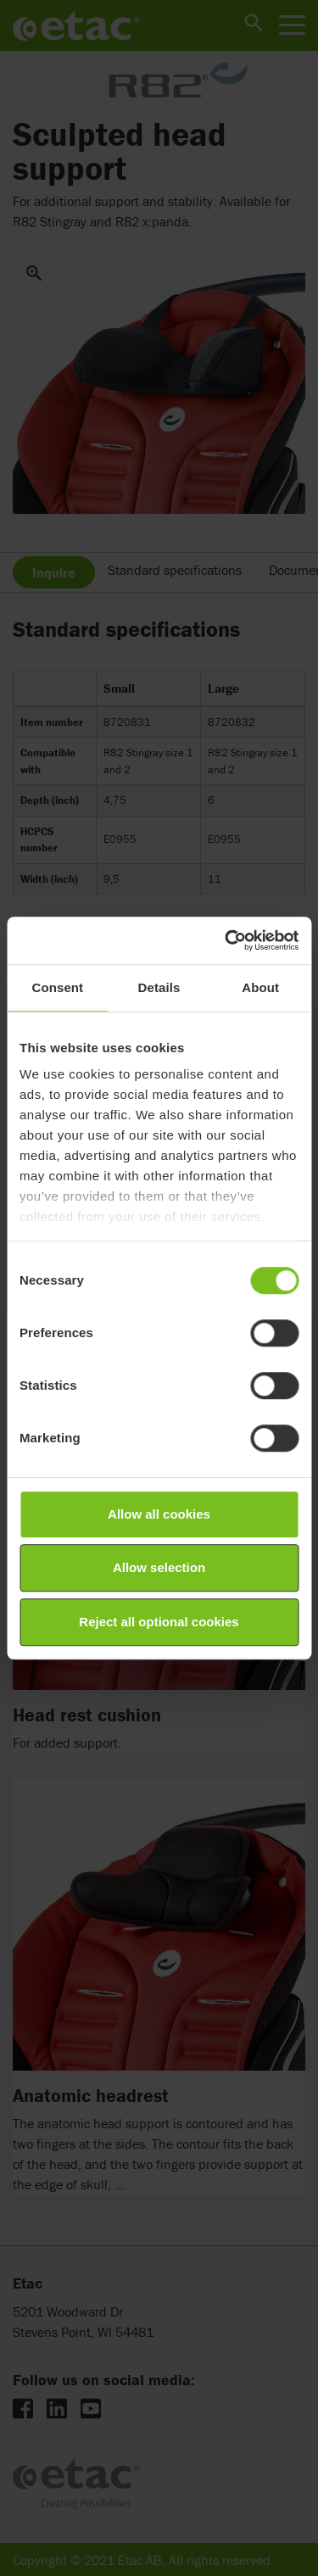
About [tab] (260, 987)
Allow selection (159, 1567)
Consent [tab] (57, 987)
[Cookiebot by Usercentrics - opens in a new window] (226, 940)
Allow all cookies (159, 1514)
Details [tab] (159, 987)
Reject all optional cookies (158, 1621)
